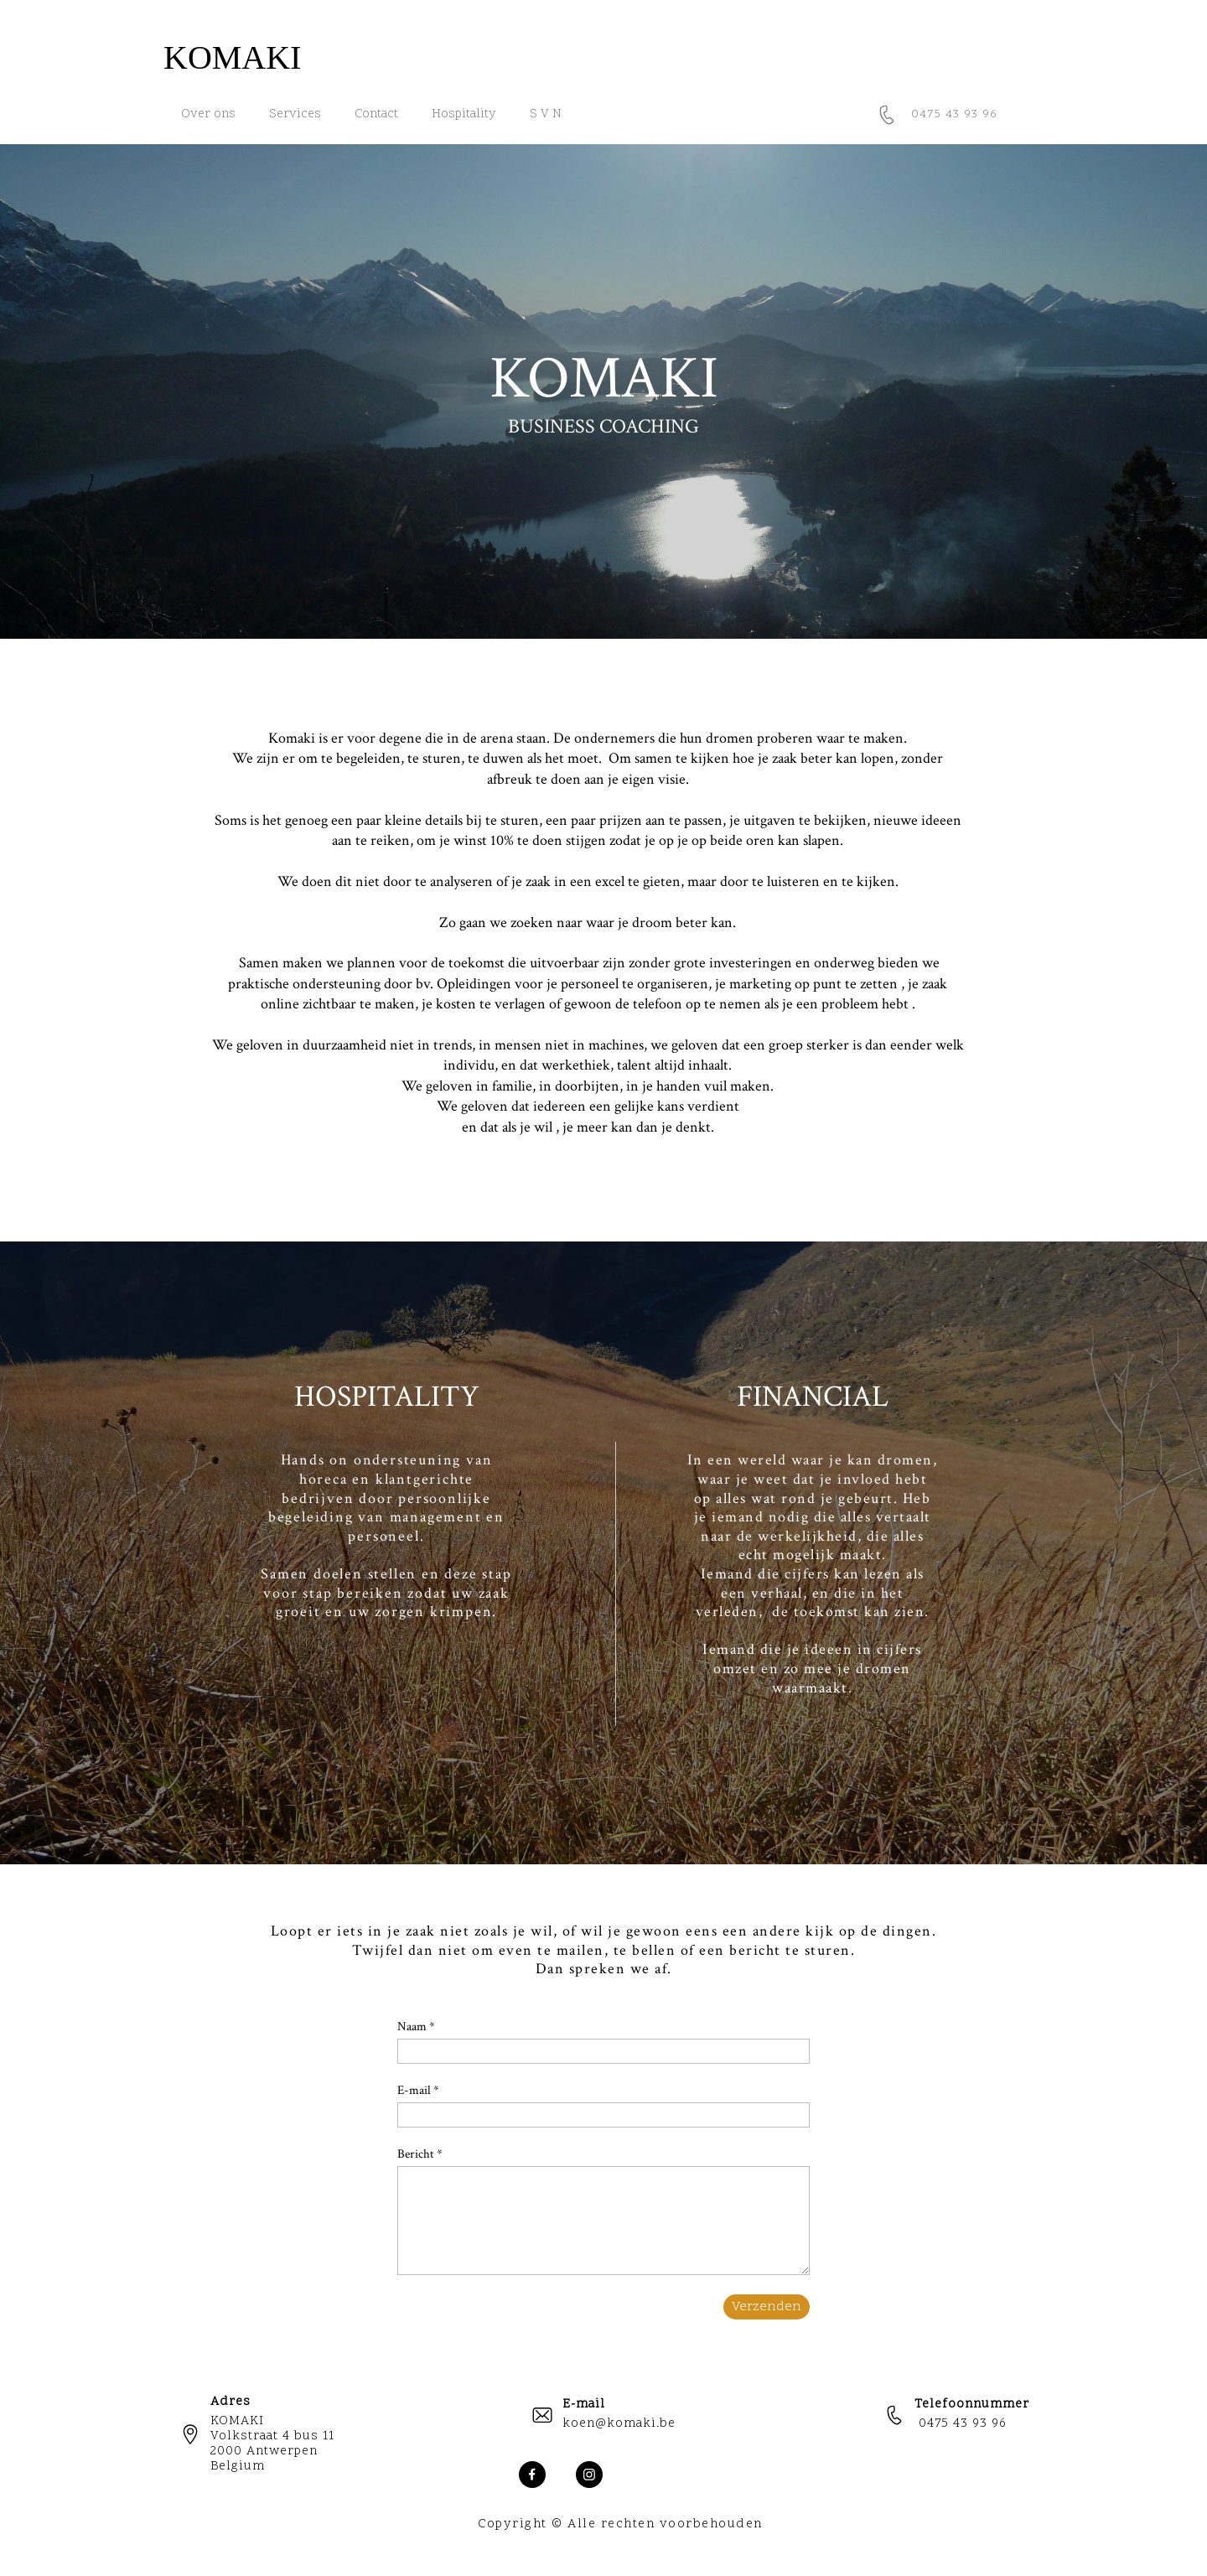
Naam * (416, 2026)
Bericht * (420, 2154)
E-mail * (418, 2090)
